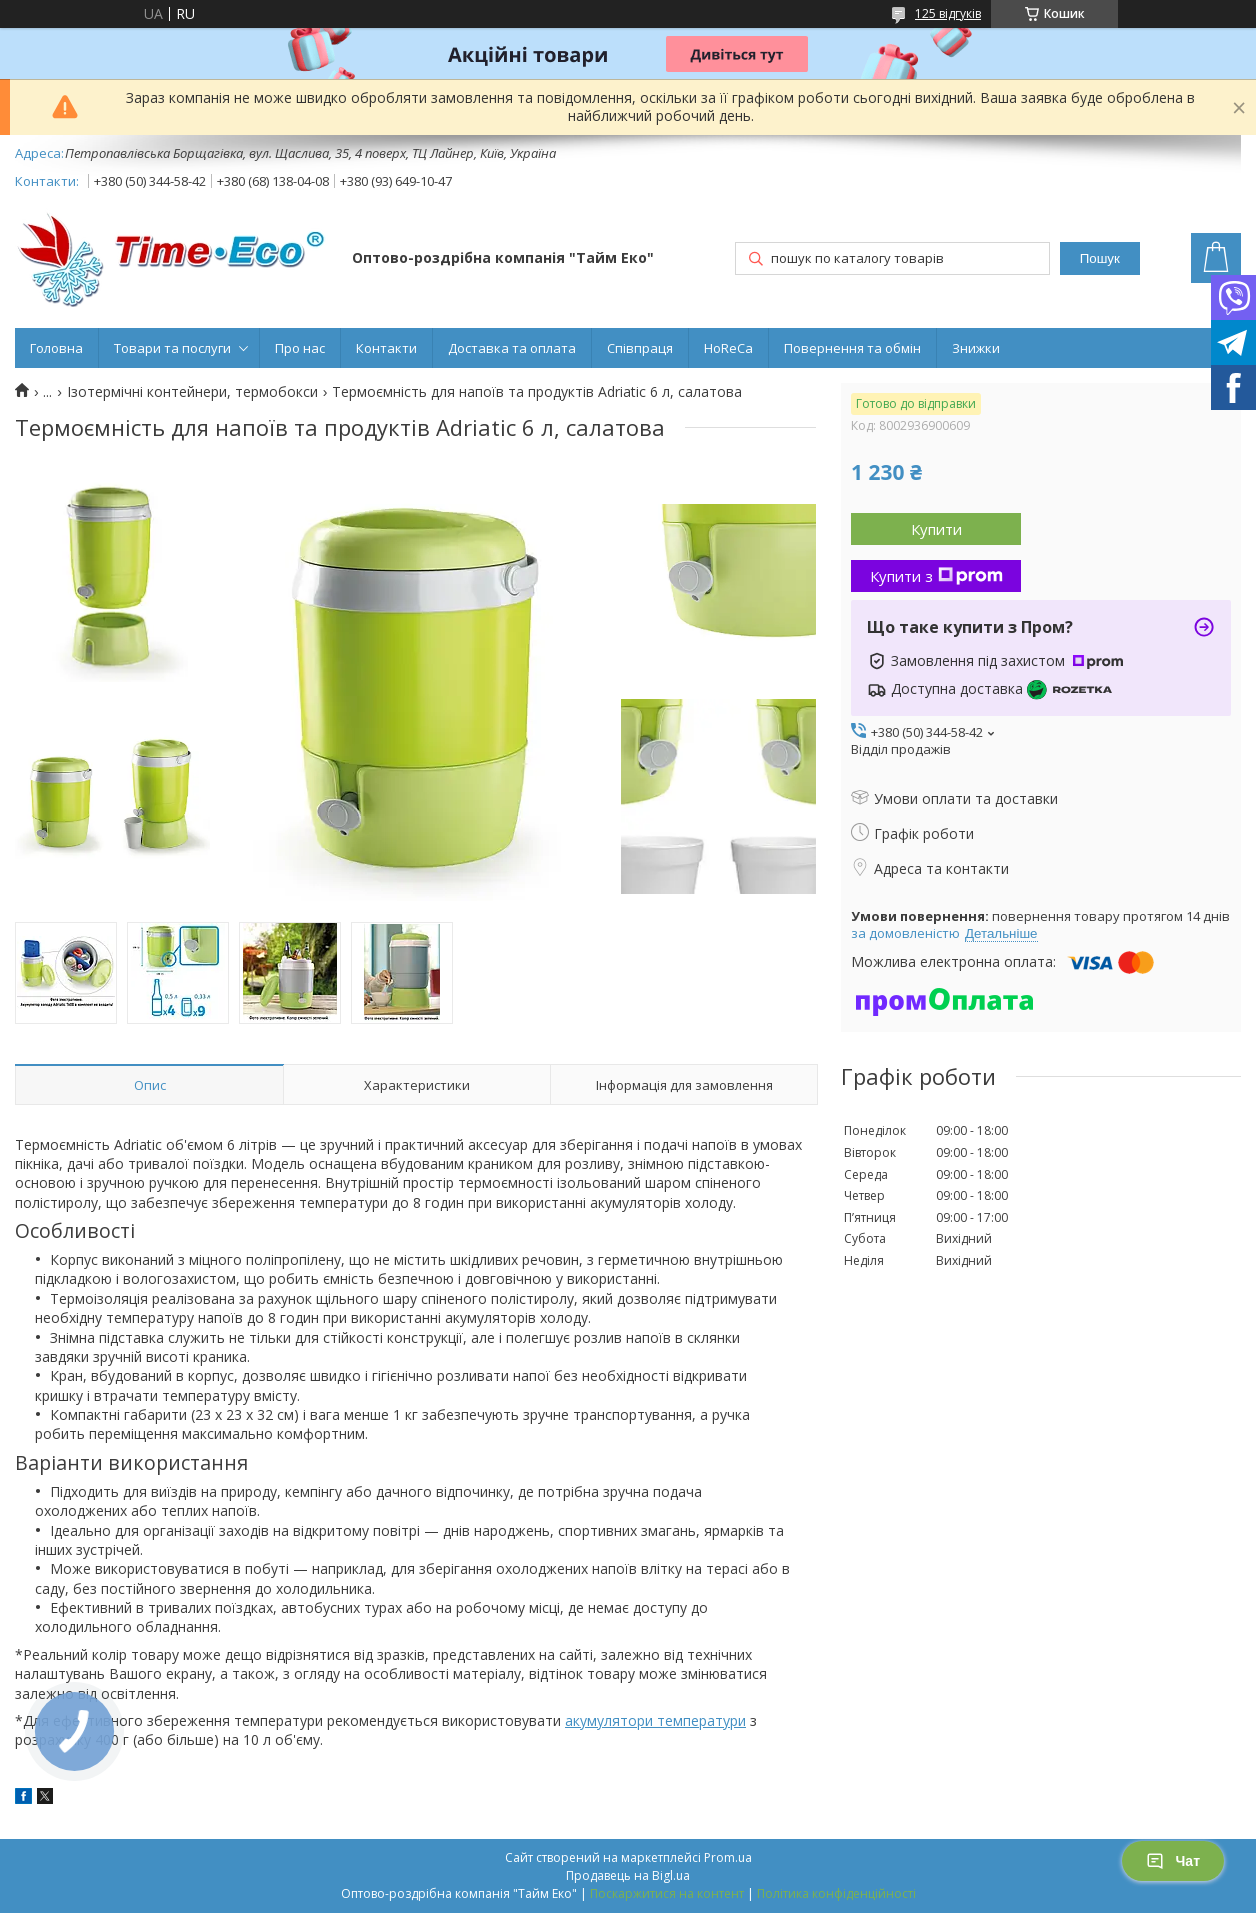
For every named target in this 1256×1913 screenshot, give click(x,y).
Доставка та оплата (512, 348)
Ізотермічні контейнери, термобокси (192, 392)
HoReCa (728, 348)
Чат (1173, 1861)
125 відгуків (948, 13)
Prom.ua (728, 1857)
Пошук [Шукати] (1100, 258)
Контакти (386, 348)
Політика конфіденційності (836, 1893)
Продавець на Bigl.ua (628, 1875)
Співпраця (640, 348)
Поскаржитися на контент (667, 1893)
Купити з (936, 576)
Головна (56, 348)
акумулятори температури (655, 1720)
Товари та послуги (172, 348)
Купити (936, 529)
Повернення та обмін (852, 348)
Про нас (300, 348)
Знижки (976, 348)
